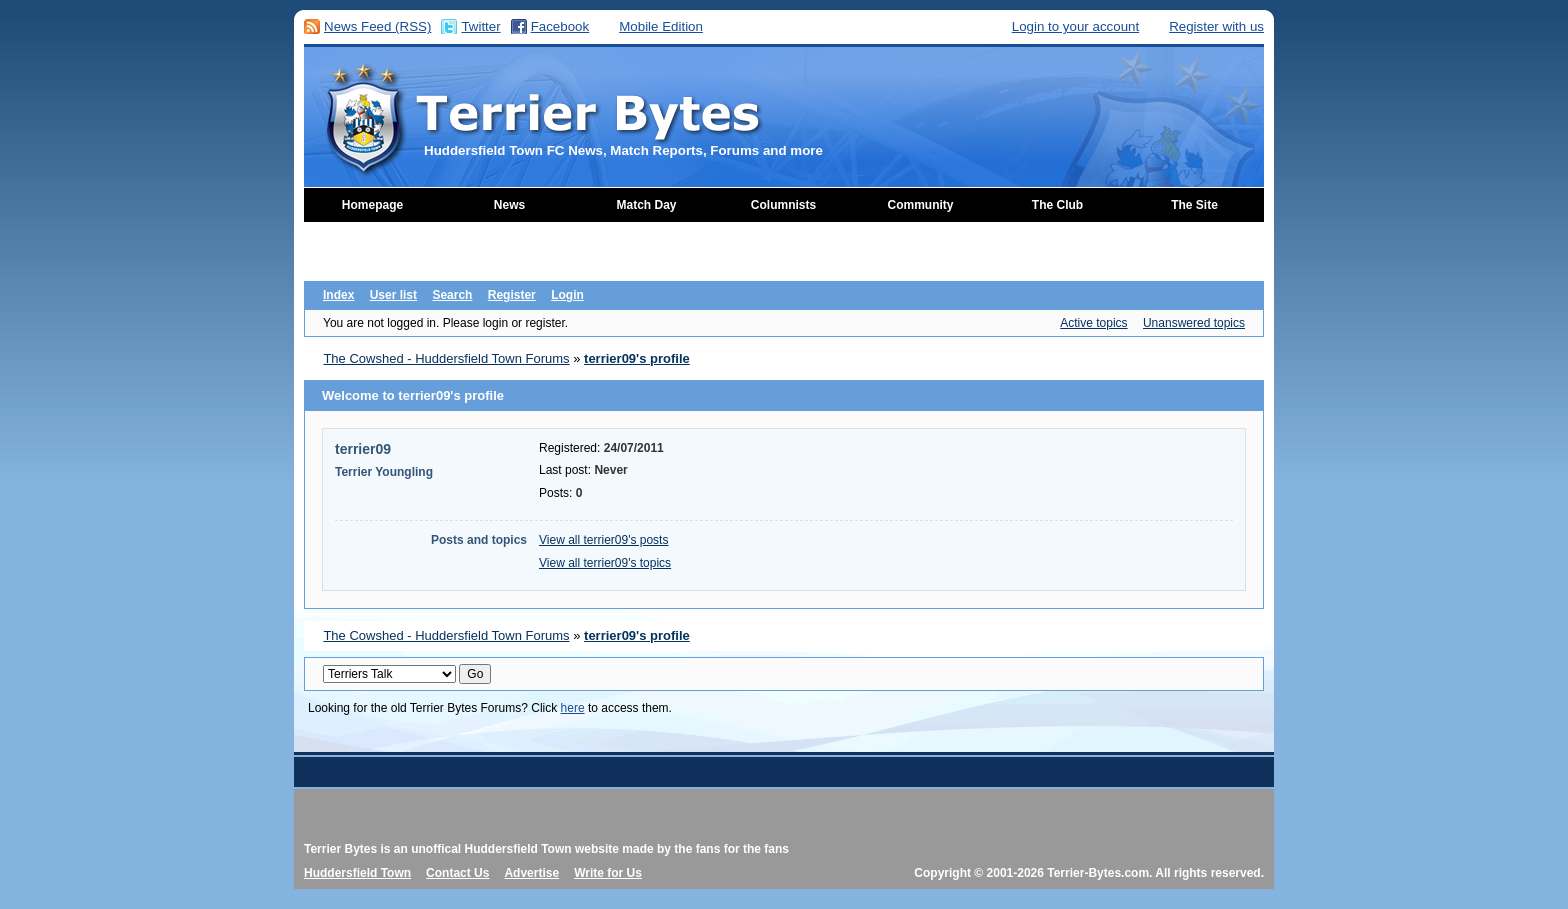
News (509, 205)
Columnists (783, 205)
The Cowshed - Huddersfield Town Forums (446, 358)
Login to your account (1075, 26)
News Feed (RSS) (377, 26)
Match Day (646, 205)
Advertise (531, 873)
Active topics (1093, 323)
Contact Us (457, 873)
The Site (1194, 205)
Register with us (1216, 26)
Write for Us (608, 873)
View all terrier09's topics (605, 563)
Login (567, 295)
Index (338, 295)
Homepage (372, 205)
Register (512, 295)
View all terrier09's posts (603, 540)
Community (921, 205)
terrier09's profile (637, 358)
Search (452, 295)
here (573, 708)
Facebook (560, 26)
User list (393, 295)
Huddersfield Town (357, 873)
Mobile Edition (661, 26)
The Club (1057, 205)
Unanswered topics (1194, 323)
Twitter (480, 26)
